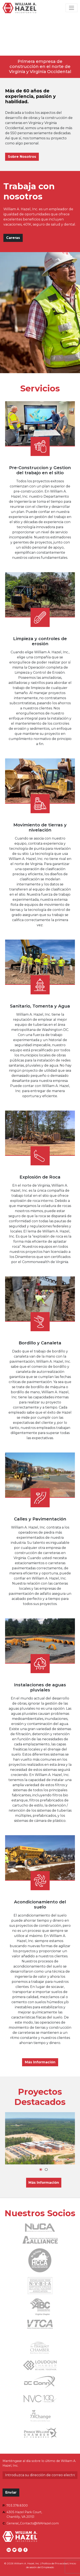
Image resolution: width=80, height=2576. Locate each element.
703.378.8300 (17, 2505)
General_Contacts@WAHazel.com (33, 2523)
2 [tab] (46, 2169)
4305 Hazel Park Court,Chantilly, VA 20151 (24, 2514)
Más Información (40, 2062)
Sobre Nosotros (22, 157)
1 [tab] (40, 2169)
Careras (13, 238)
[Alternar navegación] (71, 8)
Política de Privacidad (55, 2563)
